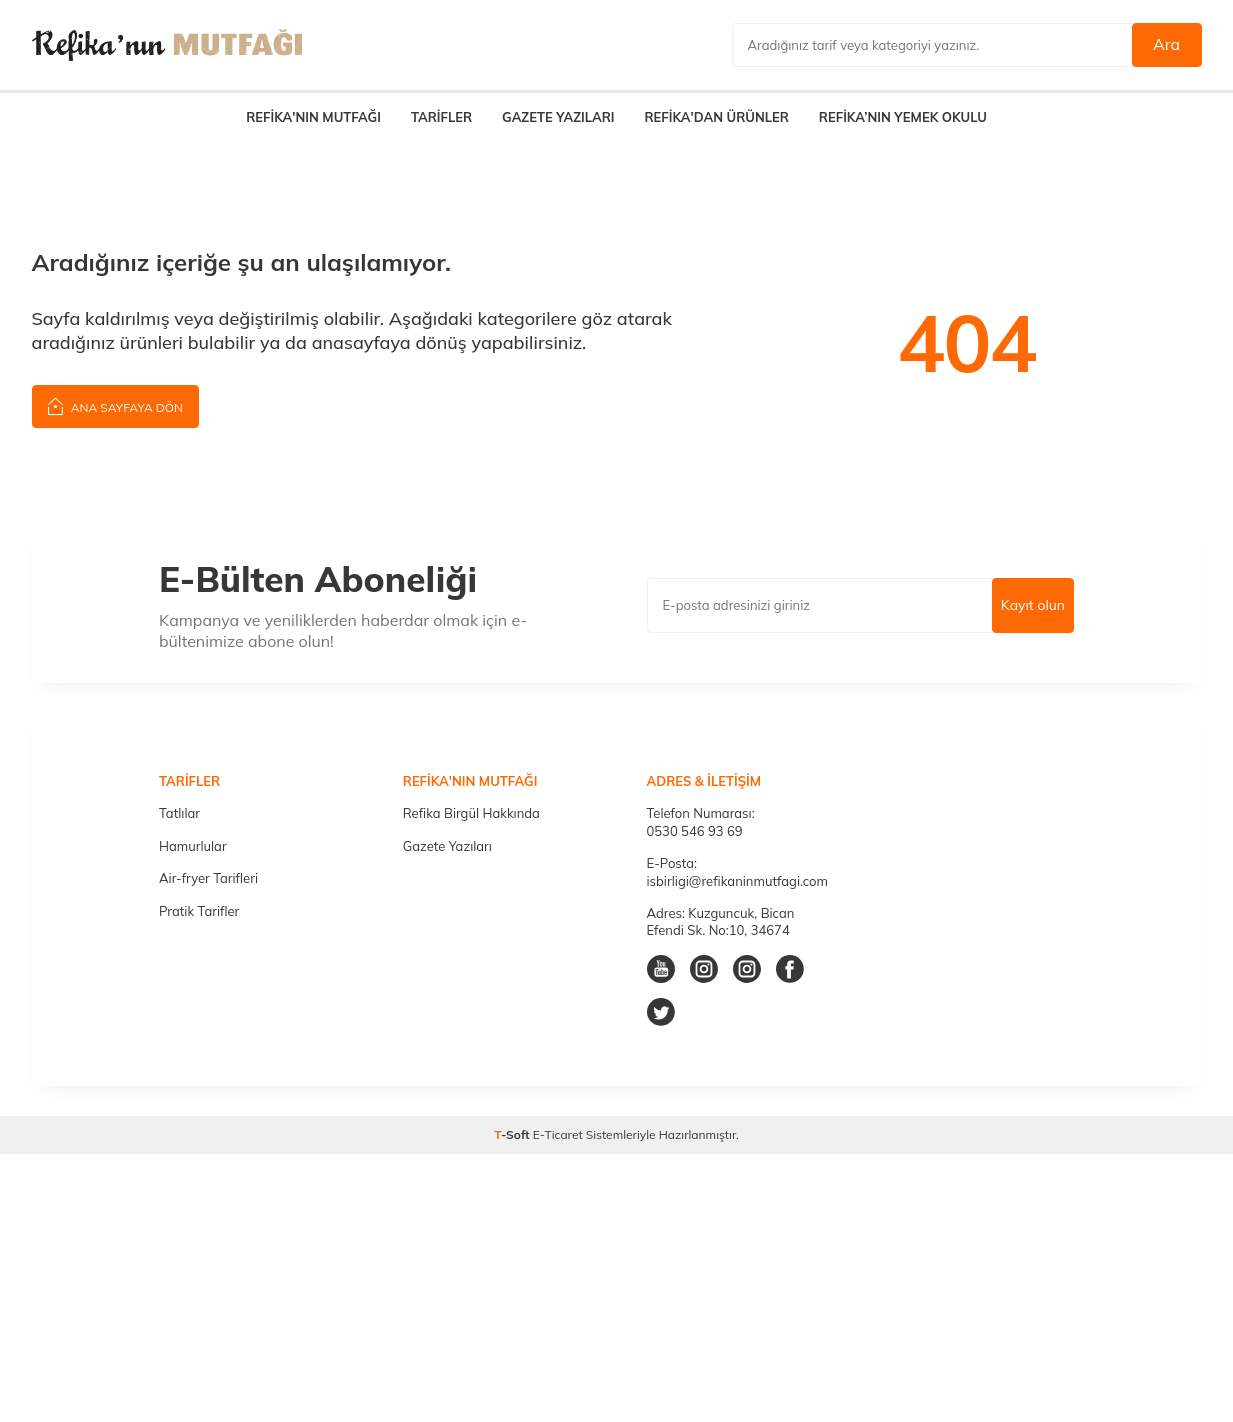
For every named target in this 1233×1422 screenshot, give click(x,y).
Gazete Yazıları (447, 846)
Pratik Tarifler (199, 911)
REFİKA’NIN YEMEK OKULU (903, 117)
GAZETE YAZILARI (558, 117)
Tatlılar (179, 813)
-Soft (513, 1134)
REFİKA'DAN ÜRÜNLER (716, 117)
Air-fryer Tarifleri (208, 878)
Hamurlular (193, 846)
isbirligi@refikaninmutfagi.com (737, 881)
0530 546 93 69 (695, 831)
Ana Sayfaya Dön (116, 405)
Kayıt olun (1033, 605)
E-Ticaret (558, 1134)
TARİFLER (441, 117)
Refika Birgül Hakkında (471, 813)
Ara (1166, 44)
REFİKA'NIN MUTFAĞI (313, 117)
